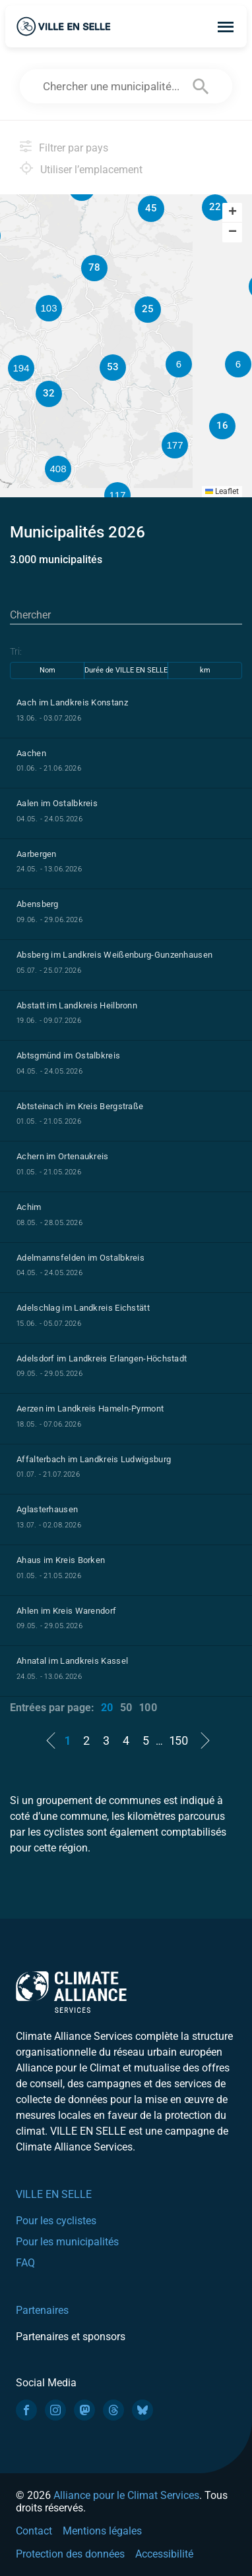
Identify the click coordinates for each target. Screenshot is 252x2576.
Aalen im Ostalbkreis (57, 803)
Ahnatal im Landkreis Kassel (72, 1661)
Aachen (31, 753)
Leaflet (222, 491)
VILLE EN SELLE (54, 2194)
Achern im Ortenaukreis (62, 1156)
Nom (47, 670)
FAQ (25, 2263)
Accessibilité (164, 2554)
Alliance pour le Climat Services (126, 2495)
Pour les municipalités (67, 2241)
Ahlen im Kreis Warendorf (66, 1611)
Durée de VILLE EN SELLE (126, 670)
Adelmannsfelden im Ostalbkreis (80, 1258)
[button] (238, 364)
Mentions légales (102, 2531)
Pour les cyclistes (56, 2220)
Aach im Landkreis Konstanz (72, 702)
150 (179, 1740)
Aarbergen (36, 854)
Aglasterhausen (47, 1509)
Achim (29, 1207)
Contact (34, 2531)
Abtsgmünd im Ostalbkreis (68, 1055)
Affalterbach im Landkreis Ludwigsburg (93, 1459)
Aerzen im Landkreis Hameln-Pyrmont (90, 1408)
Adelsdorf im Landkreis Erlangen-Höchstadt (101, 1358)
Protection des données (70, 2554)
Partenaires (42, 2310)
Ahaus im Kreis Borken (60, 1560)
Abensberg (37, 904)
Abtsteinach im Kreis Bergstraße (79, 1106)
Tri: (16, 651)
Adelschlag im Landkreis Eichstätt (83, 1308)
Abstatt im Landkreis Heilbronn (76, 1005)
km (205, 670)
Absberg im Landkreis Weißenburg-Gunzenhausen (114, 955)
